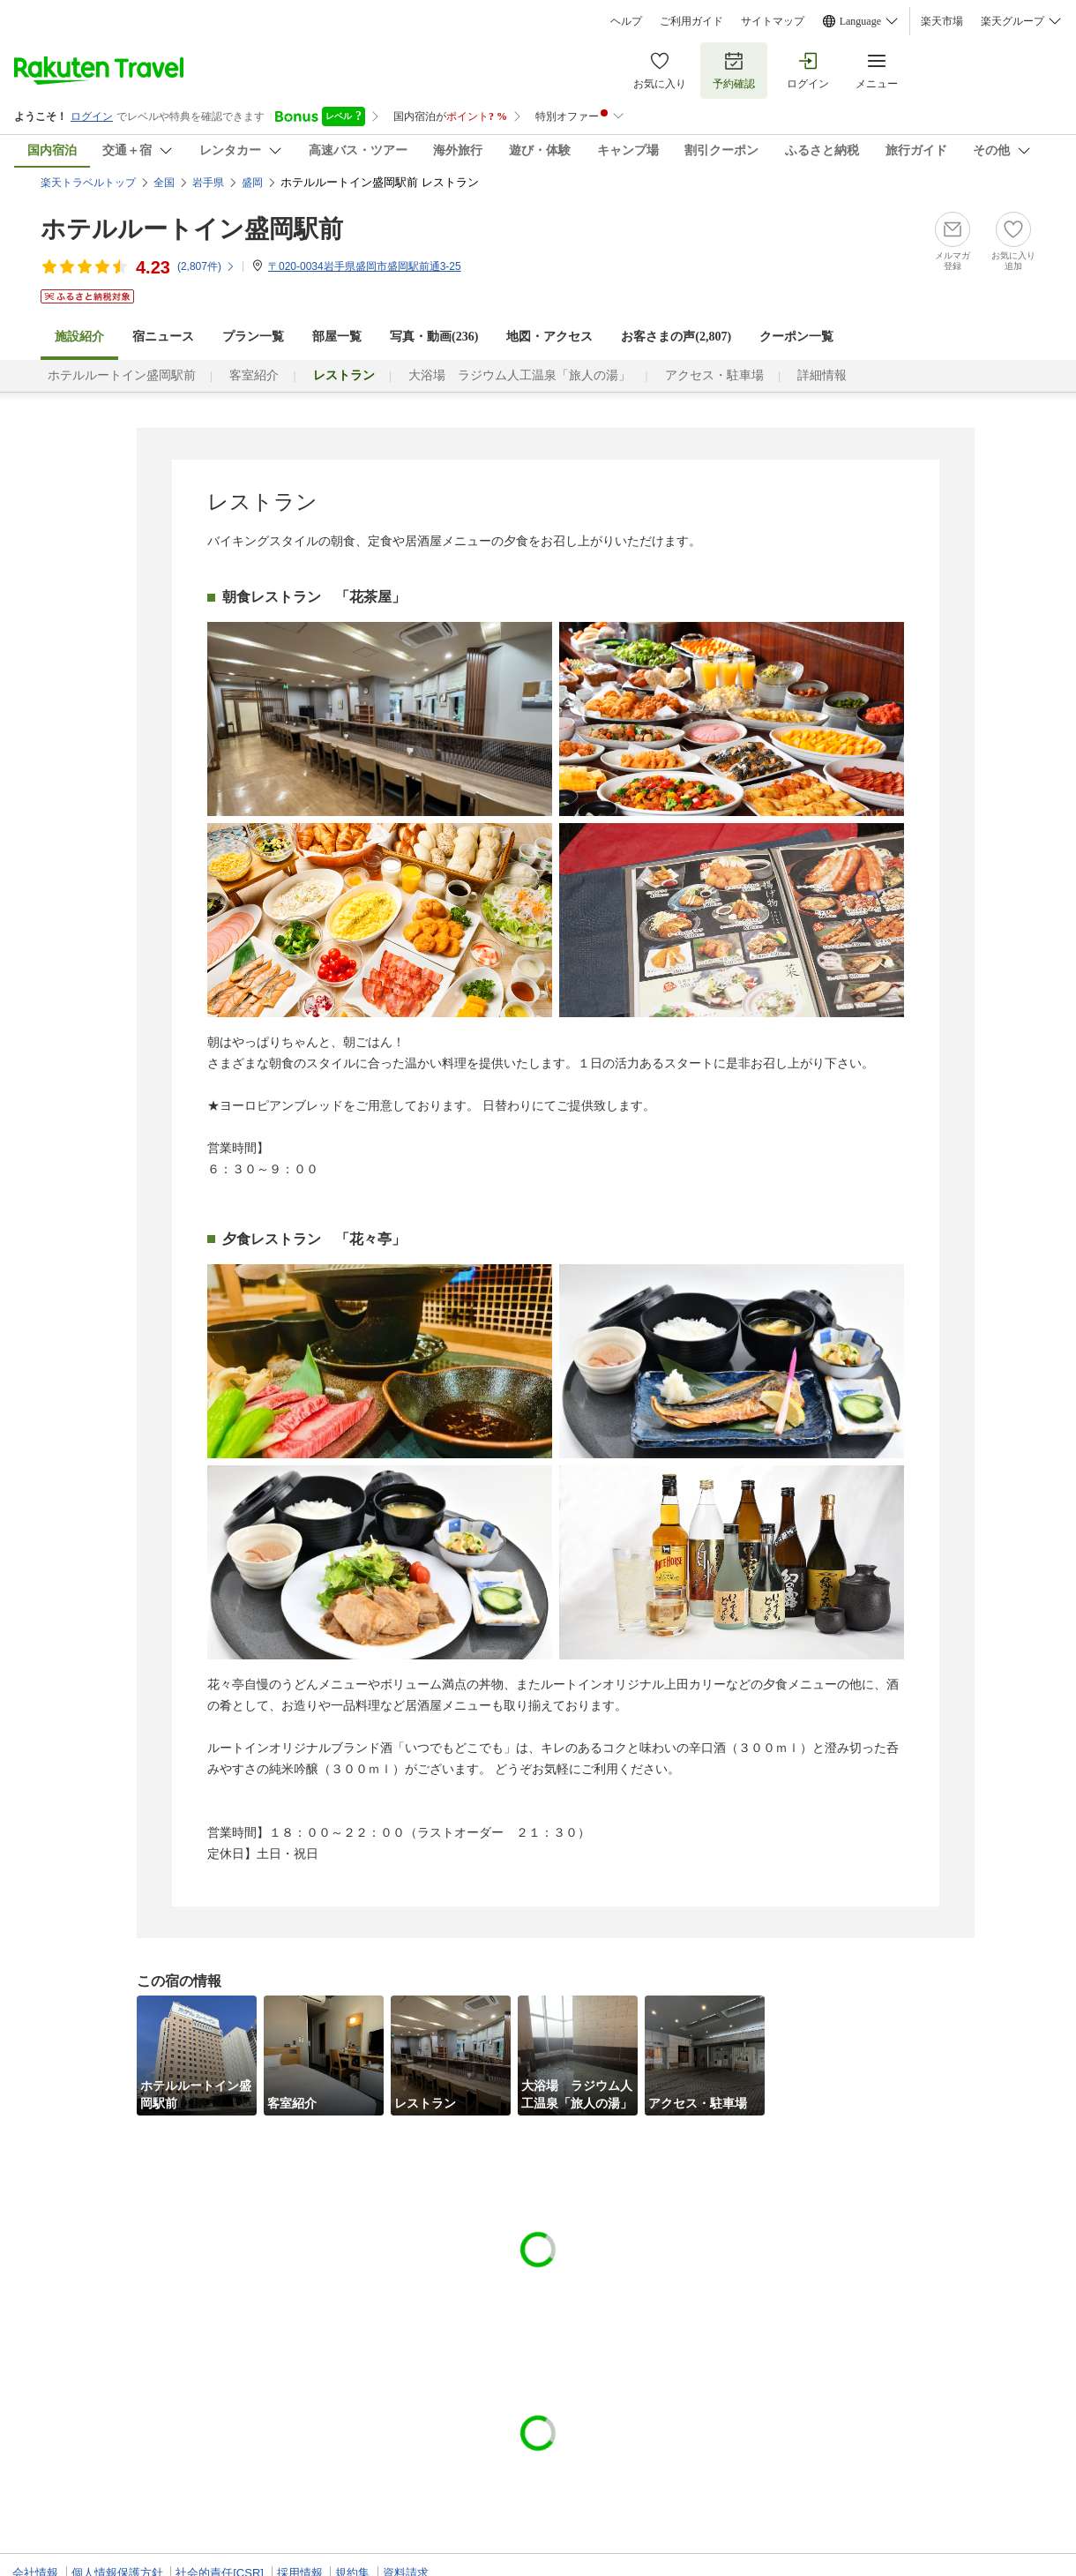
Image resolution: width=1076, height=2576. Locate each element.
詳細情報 (822, 375)
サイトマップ (772, 21)
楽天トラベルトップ (88, 182)
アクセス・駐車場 (714, 375)
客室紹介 (254, 375)
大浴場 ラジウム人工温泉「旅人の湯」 (519, 375)
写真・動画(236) (434, 336)
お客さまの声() (676, 336)
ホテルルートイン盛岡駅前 (192, 229)
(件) (206, 266)
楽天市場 (942, 21)
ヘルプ (626, 21)
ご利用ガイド (691, 21)
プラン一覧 (253, 336)
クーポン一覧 (796, 336)
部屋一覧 (337, 336)
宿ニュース (163, 336)
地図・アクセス (549, 336)
